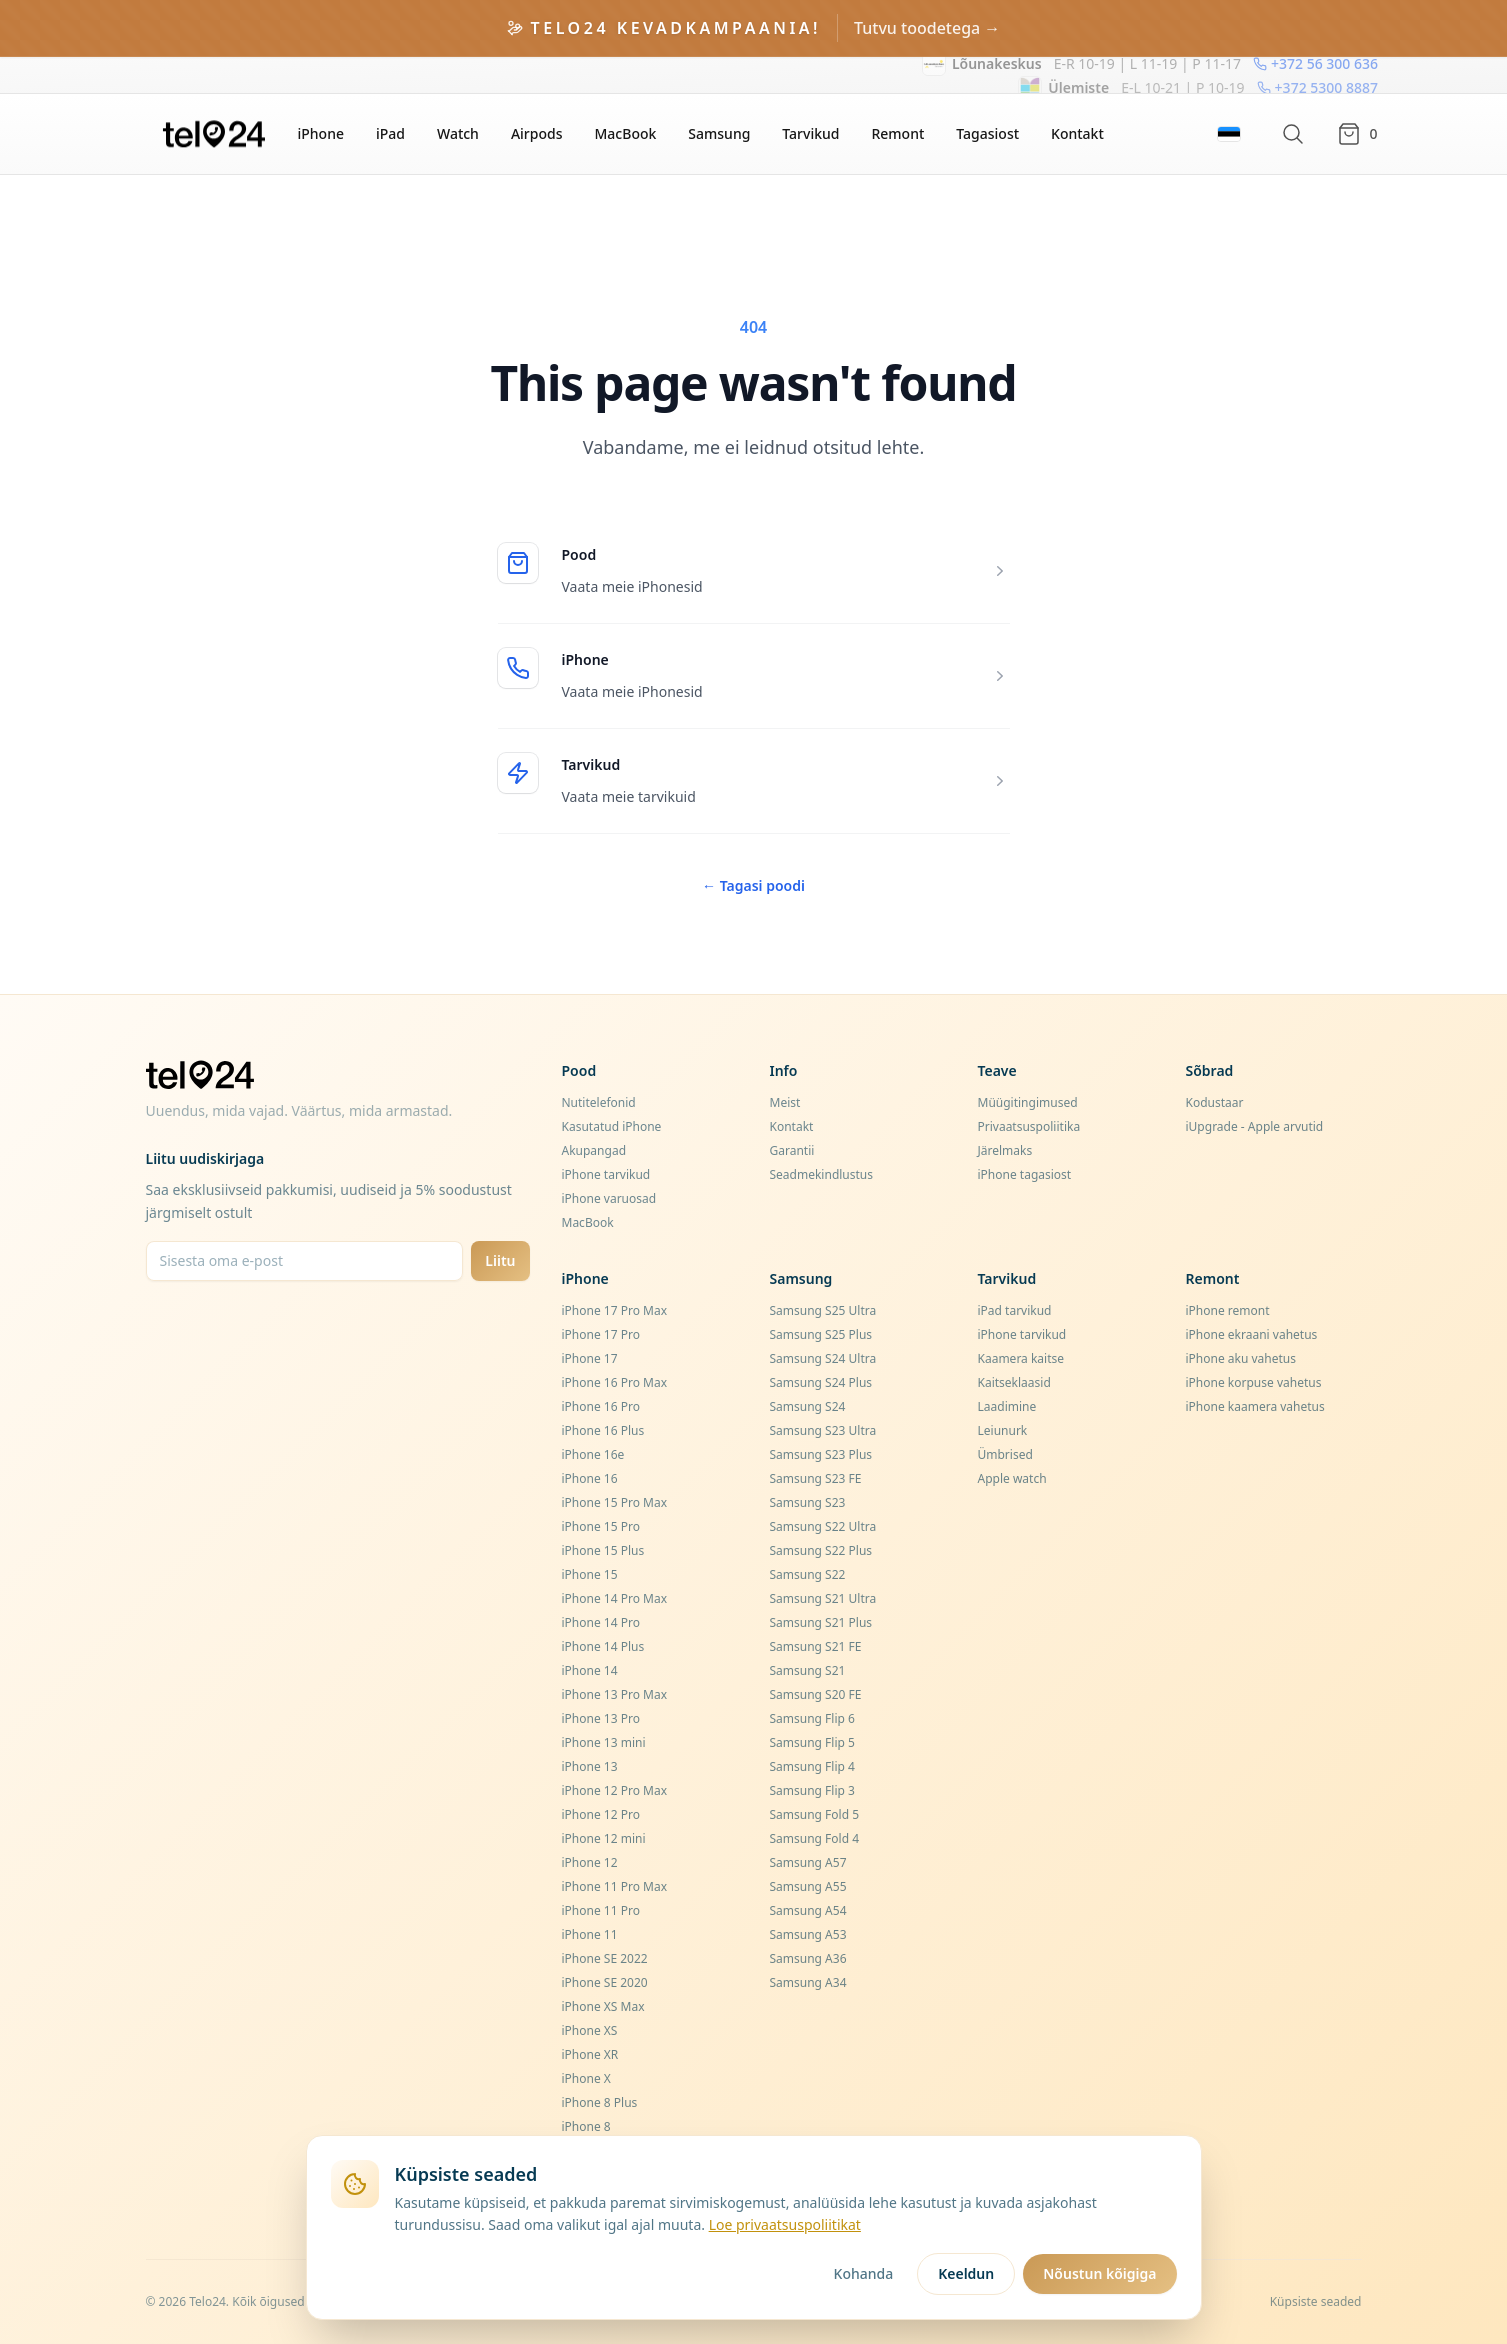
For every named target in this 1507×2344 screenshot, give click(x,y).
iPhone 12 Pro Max (615, 1790)
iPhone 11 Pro (601, 1910)
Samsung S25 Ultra (823, 1310)
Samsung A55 (808, 1886)
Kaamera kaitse (1021, 1358)
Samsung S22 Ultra (823, 1526)
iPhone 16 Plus (603, 1430)
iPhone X (586, 2078)
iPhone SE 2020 (605, 1982)
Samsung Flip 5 (812, 1742)
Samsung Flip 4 (812, 1766)
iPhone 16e (593, 1454)
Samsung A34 (808, 1982)
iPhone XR (590, 2054)
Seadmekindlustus (822, 1174)
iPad (390, 133)
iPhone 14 (590, 1670)
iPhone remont (1228, 1310)
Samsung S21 (808, 1670)
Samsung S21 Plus (821, 1622)
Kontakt (1077, 133)
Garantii (792, 1150)
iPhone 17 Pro (601, 1334)
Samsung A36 (808, 1958)
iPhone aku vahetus (1241, 1358)
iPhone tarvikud (606, 1174)
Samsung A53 (808, 1934)
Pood (579, 554)
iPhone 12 (590, 1862)
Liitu (500, 1260)
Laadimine (1007, 1406)
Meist (785, 1102)
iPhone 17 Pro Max (615, 1310)
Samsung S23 (808, 1502)
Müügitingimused (1028, 1102)
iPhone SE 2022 (605, 1958)
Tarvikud (810, 133)
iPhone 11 (590, 1934)
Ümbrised (1005, 1454)
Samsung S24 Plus (821, 1382)
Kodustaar (1215, 1102)
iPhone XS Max (603, 2006)
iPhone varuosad (609, 1198)
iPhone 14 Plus (603, 1646)
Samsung (719, 133)
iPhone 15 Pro (601, 1526)
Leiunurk (1003, 1430)
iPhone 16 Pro (601, 1406)
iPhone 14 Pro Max (615, 1598)
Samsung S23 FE (816, 1478)
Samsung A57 (808, 1862)
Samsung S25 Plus (821, 1334)
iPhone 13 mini (604, 1742)
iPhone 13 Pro (601, 1718)
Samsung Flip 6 (812, 1718)
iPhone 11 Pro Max (615, 1886)
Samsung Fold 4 (815, 1838)
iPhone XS (590, 2030)
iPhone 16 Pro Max (615, 1382)
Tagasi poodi (753, 885)
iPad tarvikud (1015, 1310)
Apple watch (1012, 1478)
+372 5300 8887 (1316, 74)
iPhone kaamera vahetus (1255, 1406)
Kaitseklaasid (1014, 1382)
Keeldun (966, 2273)
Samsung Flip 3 (812, 1790)
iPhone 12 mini (604, 1838)
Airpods (537, 133)
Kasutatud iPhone (612, 1126)
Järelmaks (1005, 1150)
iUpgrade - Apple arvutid (1255, 1126)
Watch (458, 133)
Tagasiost (987, 133)
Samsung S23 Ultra (823, 1430)
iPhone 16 (590, 1478)
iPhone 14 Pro (601, 1622)
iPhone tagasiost (1025, 1174)
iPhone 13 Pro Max (615, 1694)
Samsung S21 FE (816, 1646)
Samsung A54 (808, 1910)
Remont (897, 133)
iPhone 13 (590, 1766)
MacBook (626, 133)
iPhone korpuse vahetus (1254, 1382)
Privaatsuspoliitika (1029, 1126)
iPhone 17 (590, 1358)
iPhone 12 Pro (601, 1814)
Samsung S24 (808, 1406)
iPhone (321, 133)
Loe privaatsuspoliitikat (785, 2224)
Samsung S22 (808, 1574)
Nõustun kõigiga (1099, 2273)
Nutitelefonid (599, 1102)
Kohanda (864, 2273)
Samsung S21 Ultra (823, 1598)
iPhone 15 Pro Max (615, 1502)
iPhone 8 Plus (600, 2102)
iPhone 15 (590, 1574)
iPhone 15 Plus (603, 1550)
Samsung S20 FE (816, 1694)
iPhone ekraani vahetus (1252, 1334)
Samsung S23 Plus (821, 1454)
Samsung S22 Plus (821, 1550)
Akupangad (594, 1150)
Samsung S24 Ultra (823, 1358)
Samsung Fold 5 (815, 1814)
